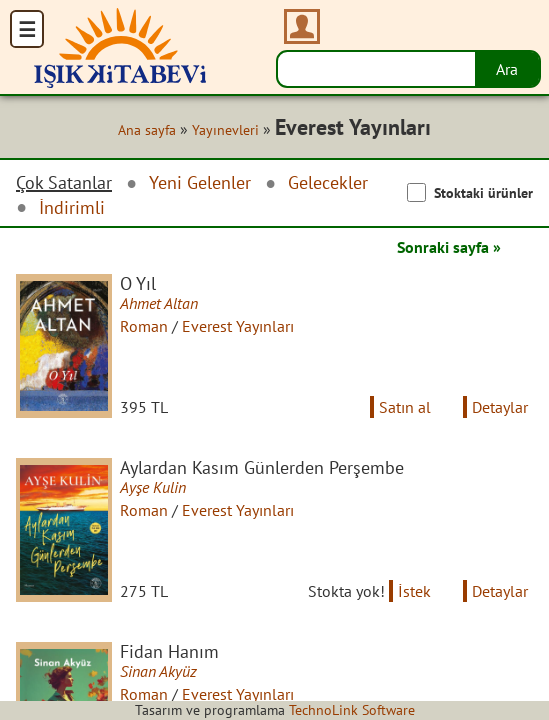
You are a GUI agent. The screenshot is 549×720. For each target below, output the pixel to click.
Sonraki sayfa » (449, 247)
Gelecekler (328, 182)
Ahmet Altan (159, 303)
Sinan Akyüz (158, 671)
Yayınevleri (225, 130)
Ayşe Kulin (153, 487)
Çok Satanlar (64, 183)
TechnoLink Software (352, 710)
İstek (414, 591)
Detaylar (500, 407)
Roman (144, 326)
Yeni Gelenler (200, 182)
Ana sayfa (147, 130)
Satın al (405, 407)
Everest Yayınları (238, 326)
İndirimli (72, 207)
